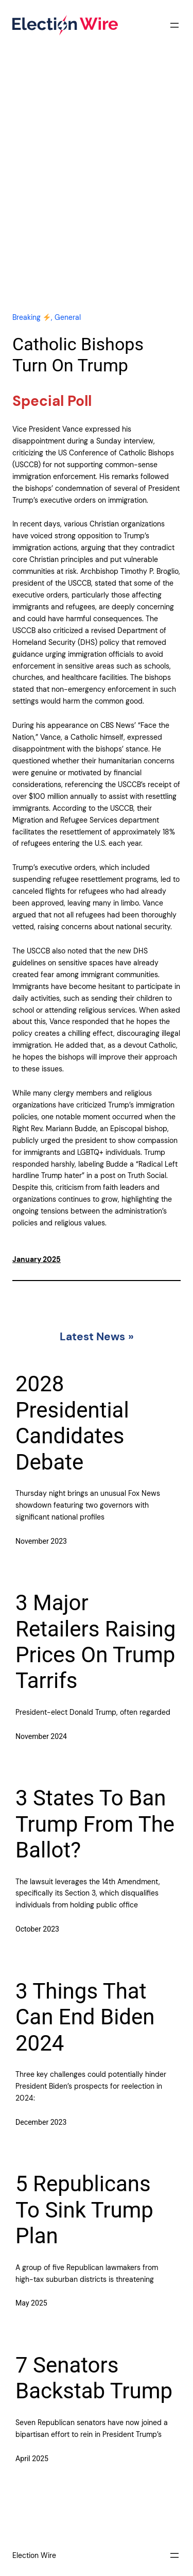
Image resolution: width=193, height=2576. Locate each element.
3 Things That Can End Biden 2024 (85, 2017)
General (68, 317)
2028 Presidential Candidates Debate (72, 1422)
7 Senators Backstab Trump (93, 2377)
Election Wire (34, 2555)
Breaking (31, 317)
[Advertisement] (96, 190)
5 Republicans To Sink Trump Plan (84, 2209)
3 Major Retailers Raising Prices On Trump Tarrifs (95, 1641)
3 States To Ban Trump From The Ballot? (94, 1824)
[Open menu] (174, 25)
